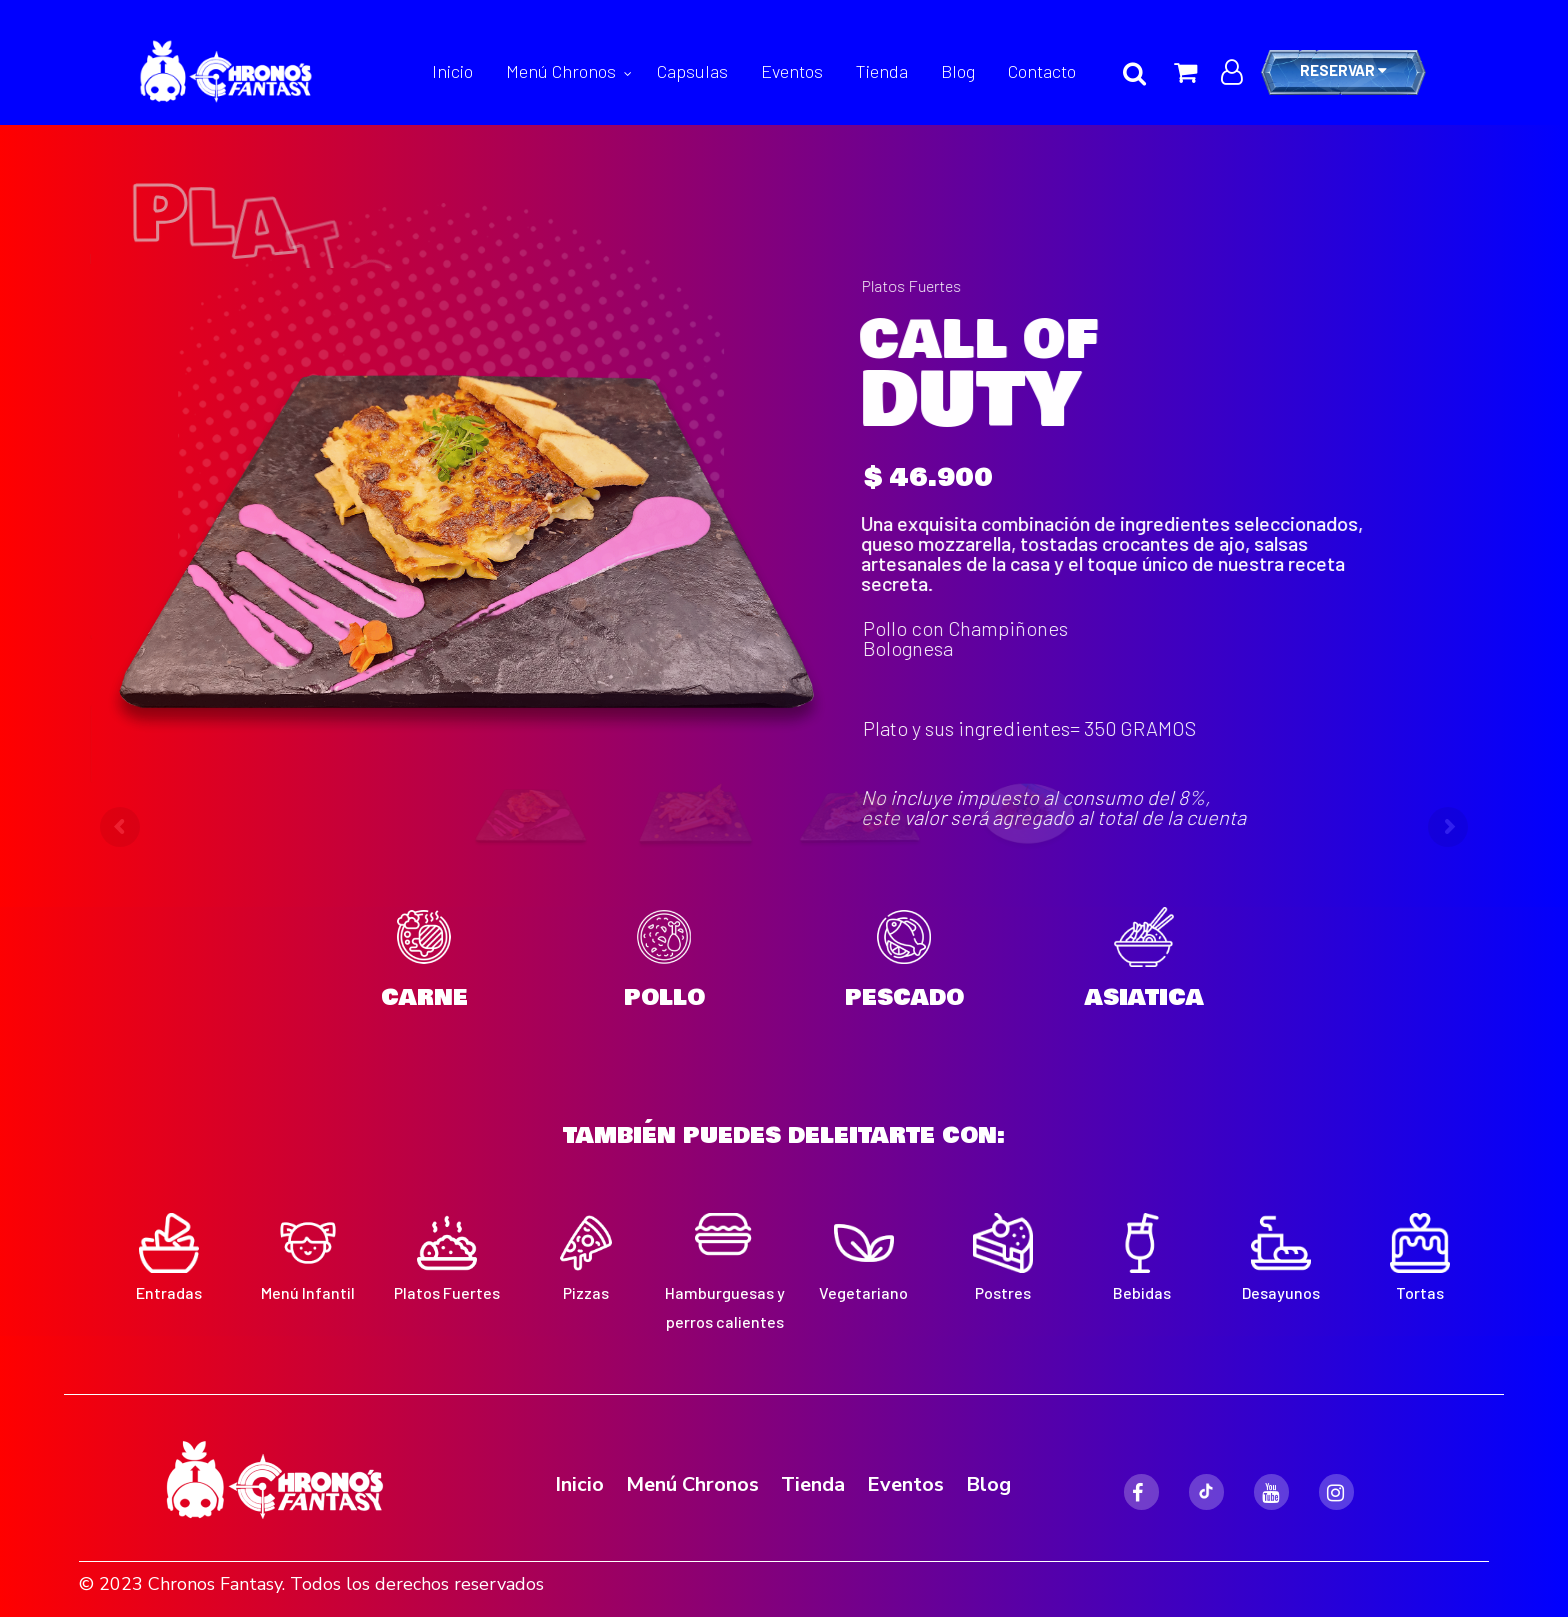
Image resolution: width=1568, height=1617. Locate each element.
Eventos (792, 71)
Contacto (1042, 71)
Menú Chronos (561, 71)
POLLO (664, 997)
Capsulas (692, 71)
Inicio (452, 71)
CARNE (424, 997)
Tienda (882, 71)
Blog (958, 71)
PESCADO (904, 997)
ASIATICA (1144, 997)
